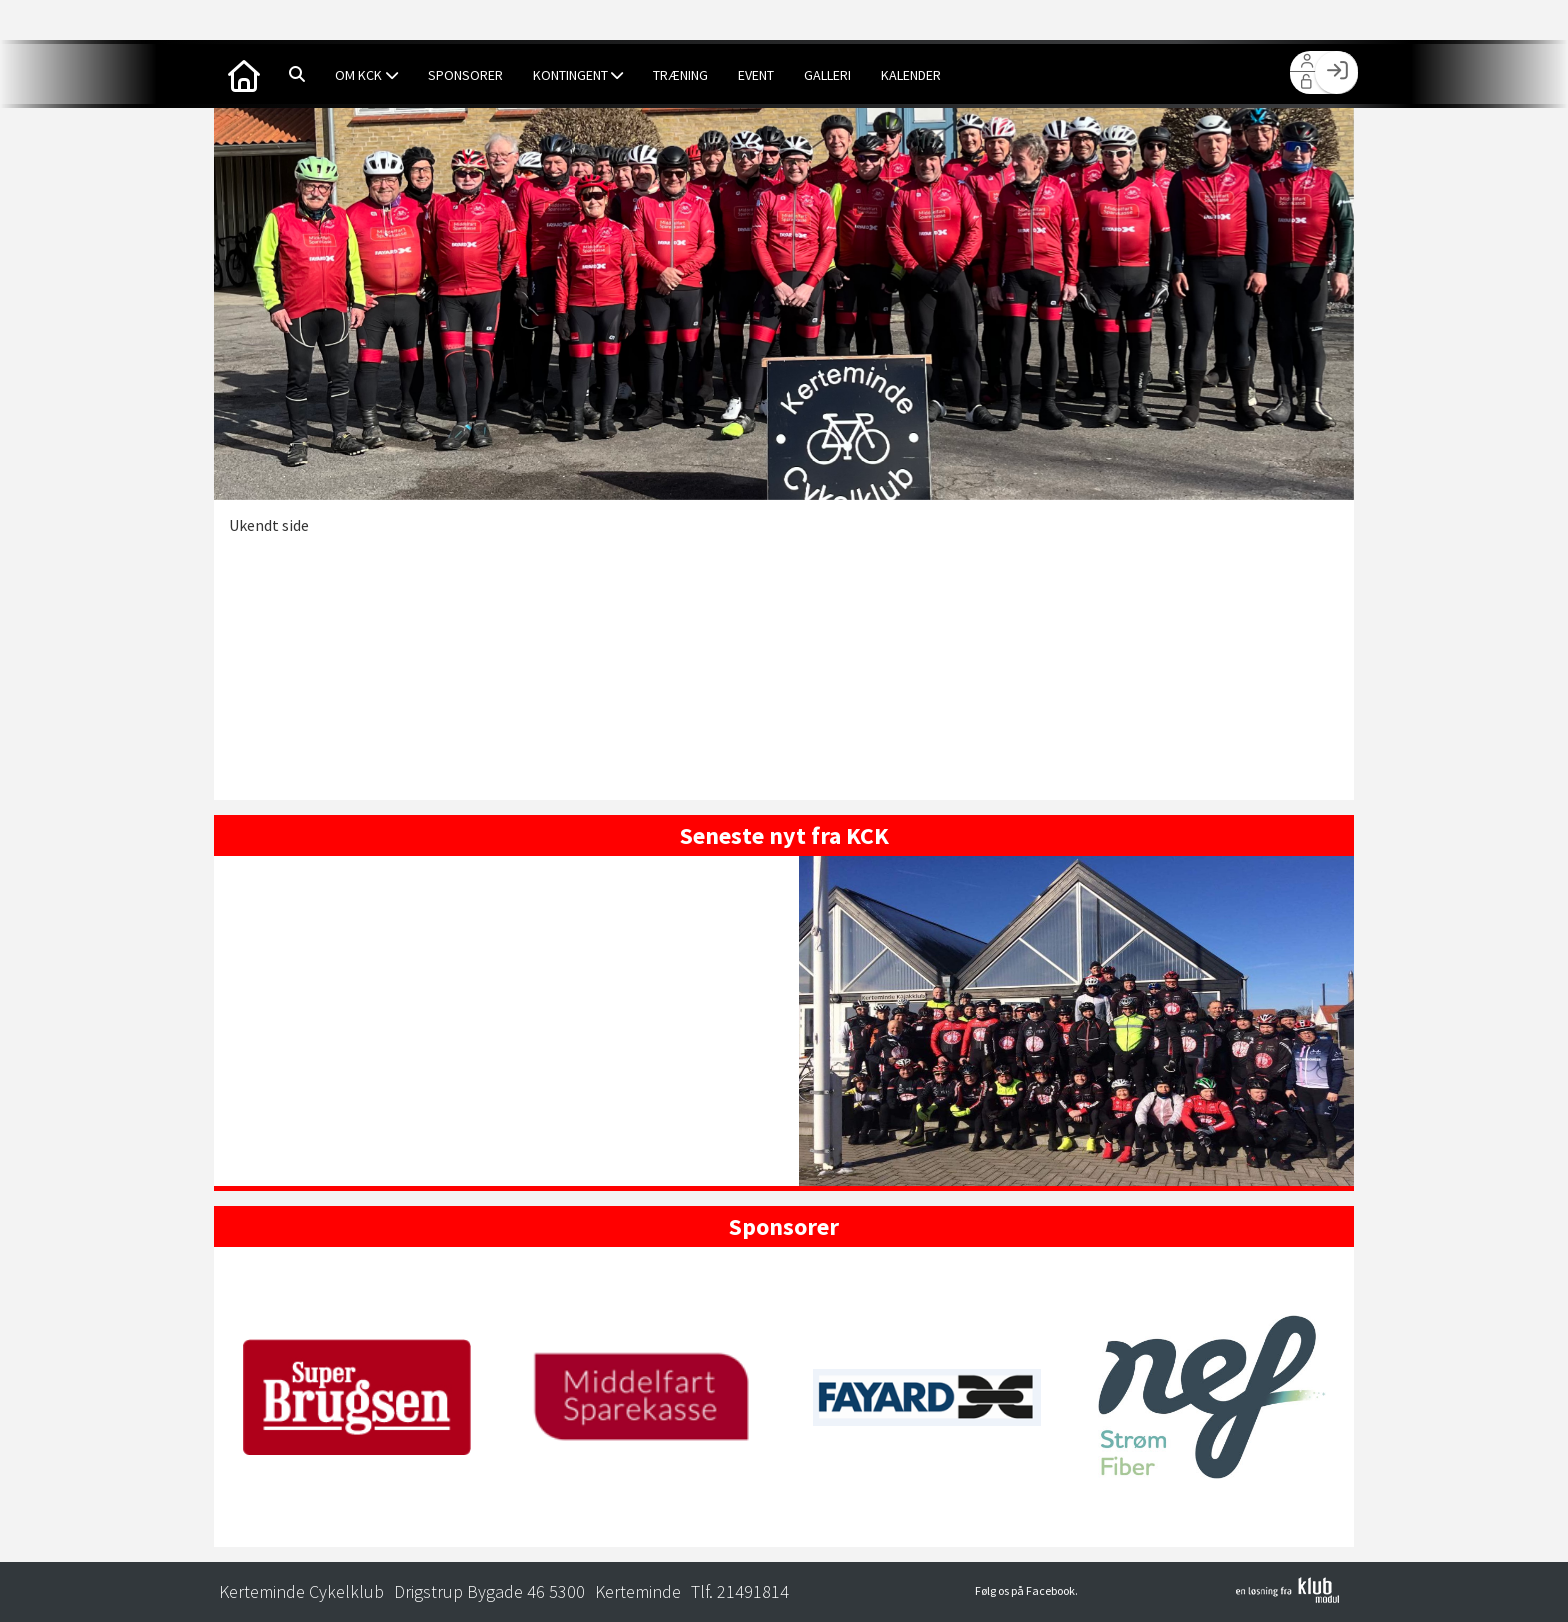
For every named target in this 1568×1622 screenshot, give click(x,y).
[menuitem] (244, 74)
